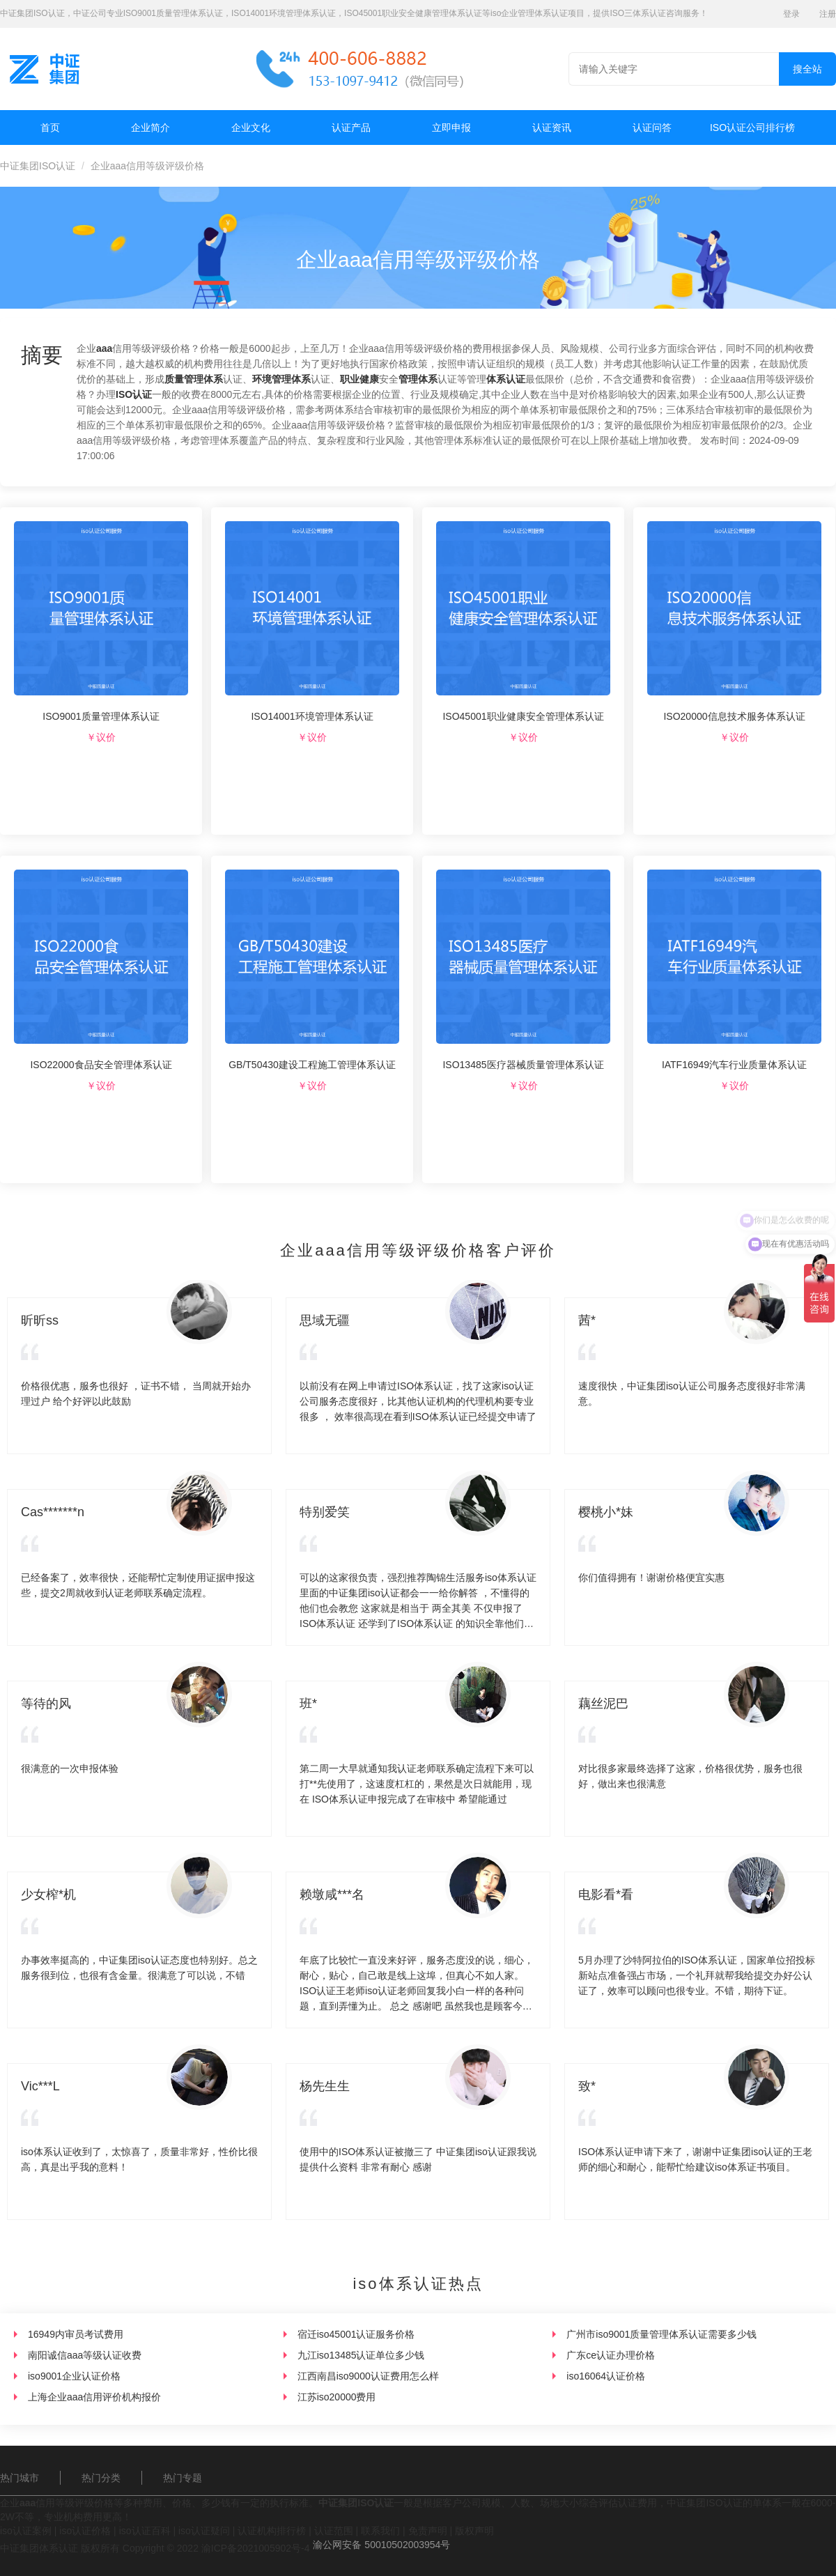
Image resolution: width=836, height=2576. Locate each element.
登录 (791, 14)
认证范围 (333, 2530)
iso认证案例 (26, 2530)
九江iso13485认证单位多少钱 (361, 2355)
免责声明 (427, 2530)
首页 (50, 127)
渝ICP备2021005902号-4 (255, 2548)
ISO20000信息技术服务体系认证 (734, 716)
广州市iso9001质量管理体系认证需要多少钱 (661, 2334)
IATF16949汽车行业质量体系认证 (734, 1064)
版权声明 (474, 2530)
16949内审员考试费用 (75, 2334)
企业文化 (250, 127)
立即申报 (451, 127)
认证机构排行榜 (272, 2530)
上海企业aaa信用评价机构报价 (94, 2397)
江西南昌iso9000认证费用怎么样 (368, 2376)
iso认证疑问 (204, 2530)
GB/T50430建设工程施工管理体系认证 (312, 1064)
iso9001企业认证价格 (74, 2376)
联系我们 (380, 2530)
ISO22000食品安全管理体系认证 (100, 1064)
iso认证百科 (145, 2530)
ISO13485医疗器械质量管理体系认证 (522, 1064)
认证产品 (351, 127)
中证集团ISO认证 (37, 165)
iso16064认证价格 (605, 2376)
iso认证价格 (85, 2530)
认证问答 (652, 127)
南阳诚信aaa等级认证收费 (84, 2355)
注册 (827, 14)
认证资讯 (551, 127)
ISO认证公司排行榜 (752, 127)
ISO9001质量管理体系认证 (100, 716)
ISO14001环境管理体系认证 (312, 716)
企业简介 (150, 127)
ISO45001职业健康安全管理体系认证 (522, 716)
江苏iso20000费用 (336, 2397)
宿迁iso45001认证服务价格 (356, 2334)
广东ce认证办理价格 (610, 2355)
